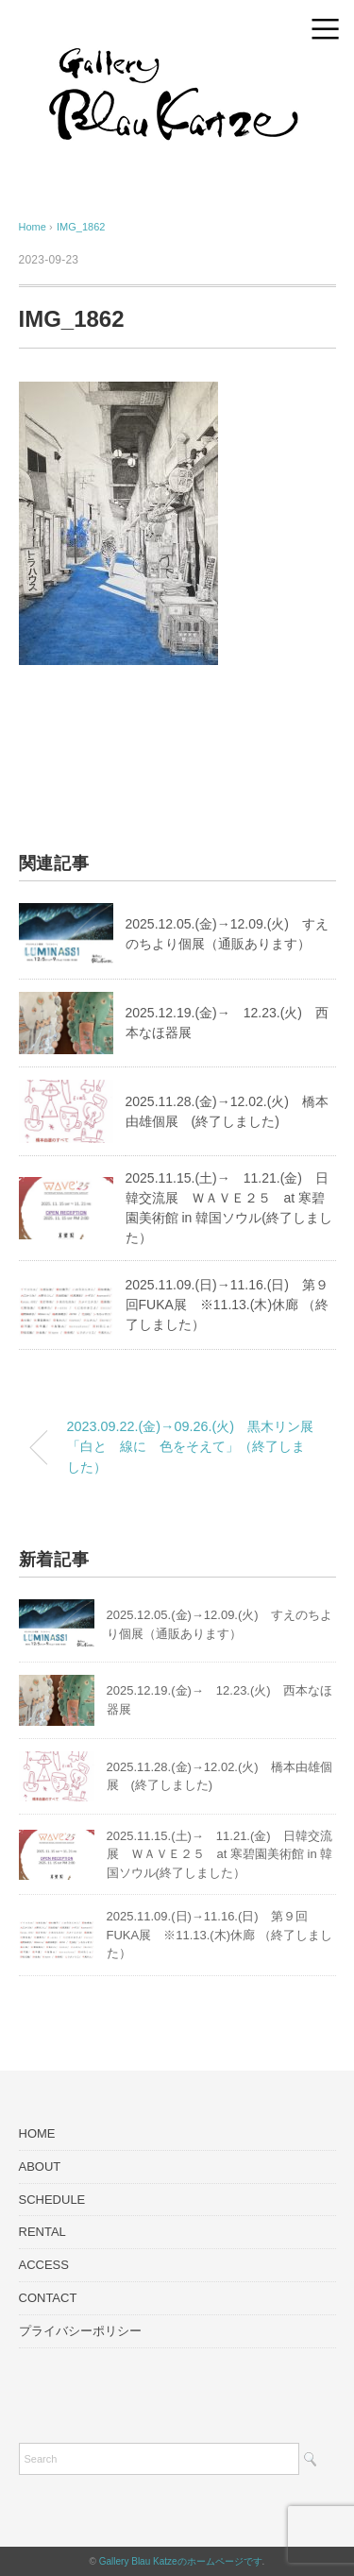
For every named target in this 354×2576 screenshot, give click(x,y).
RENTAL (42, 2232)
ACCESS (44, 2265)
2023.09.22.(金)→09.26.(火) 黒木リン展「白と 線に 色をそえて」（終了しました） (190, 1447)
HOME (37, 2133)
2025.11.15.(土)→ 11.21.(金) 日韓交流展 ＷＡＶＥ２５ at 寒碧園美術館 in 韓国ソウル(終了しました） (220, 1854)
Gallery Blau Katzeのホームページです (180, 2561)
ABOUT (40, 2166)
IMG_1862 (81, 226)
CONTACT (48, 2298)
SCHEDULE (52, 2199)
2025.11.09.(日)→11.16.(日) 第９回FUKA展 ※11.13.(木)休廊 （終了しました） (227, 1304)
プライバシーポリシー (80, 2331)
